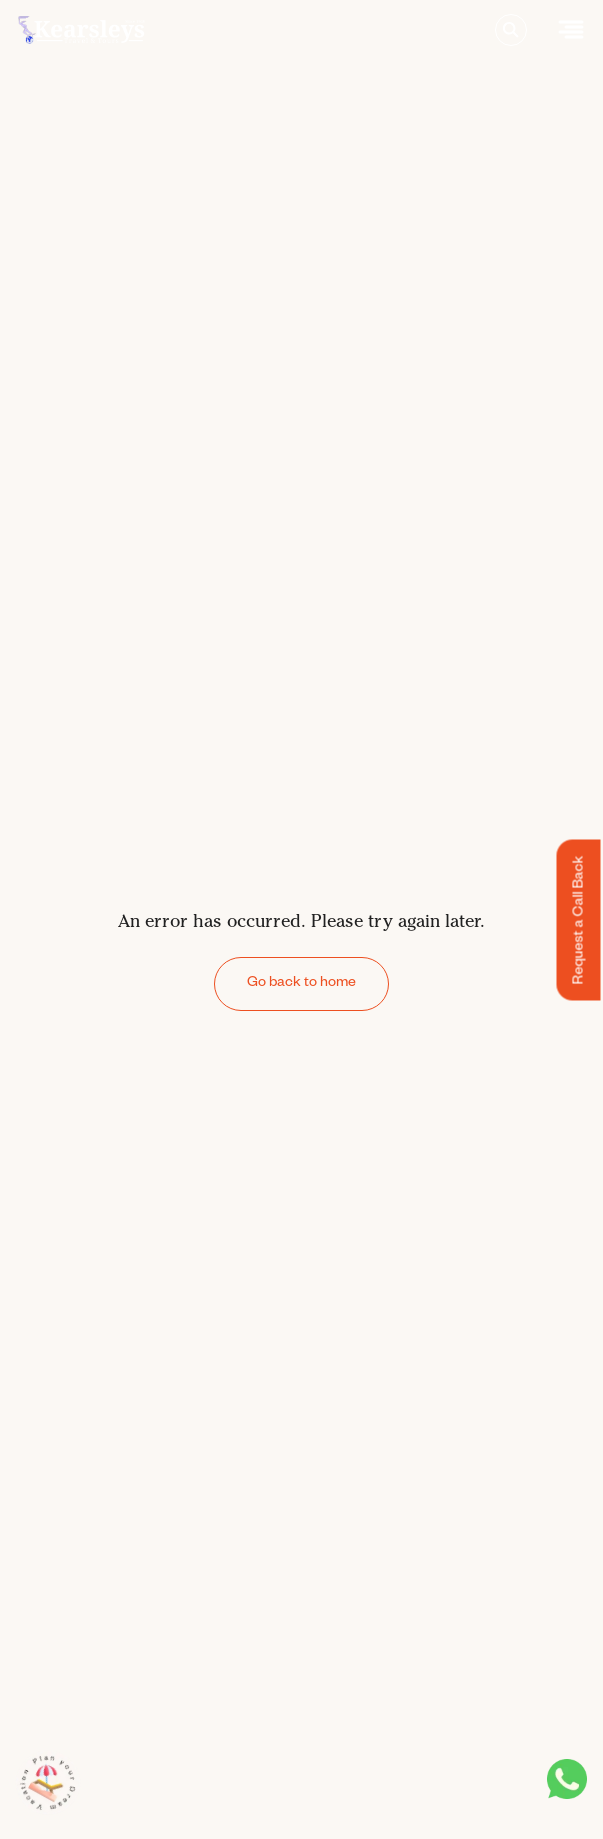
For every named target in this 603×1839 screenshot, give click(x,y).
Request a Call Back (581, 919)
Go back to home (301, 984)
